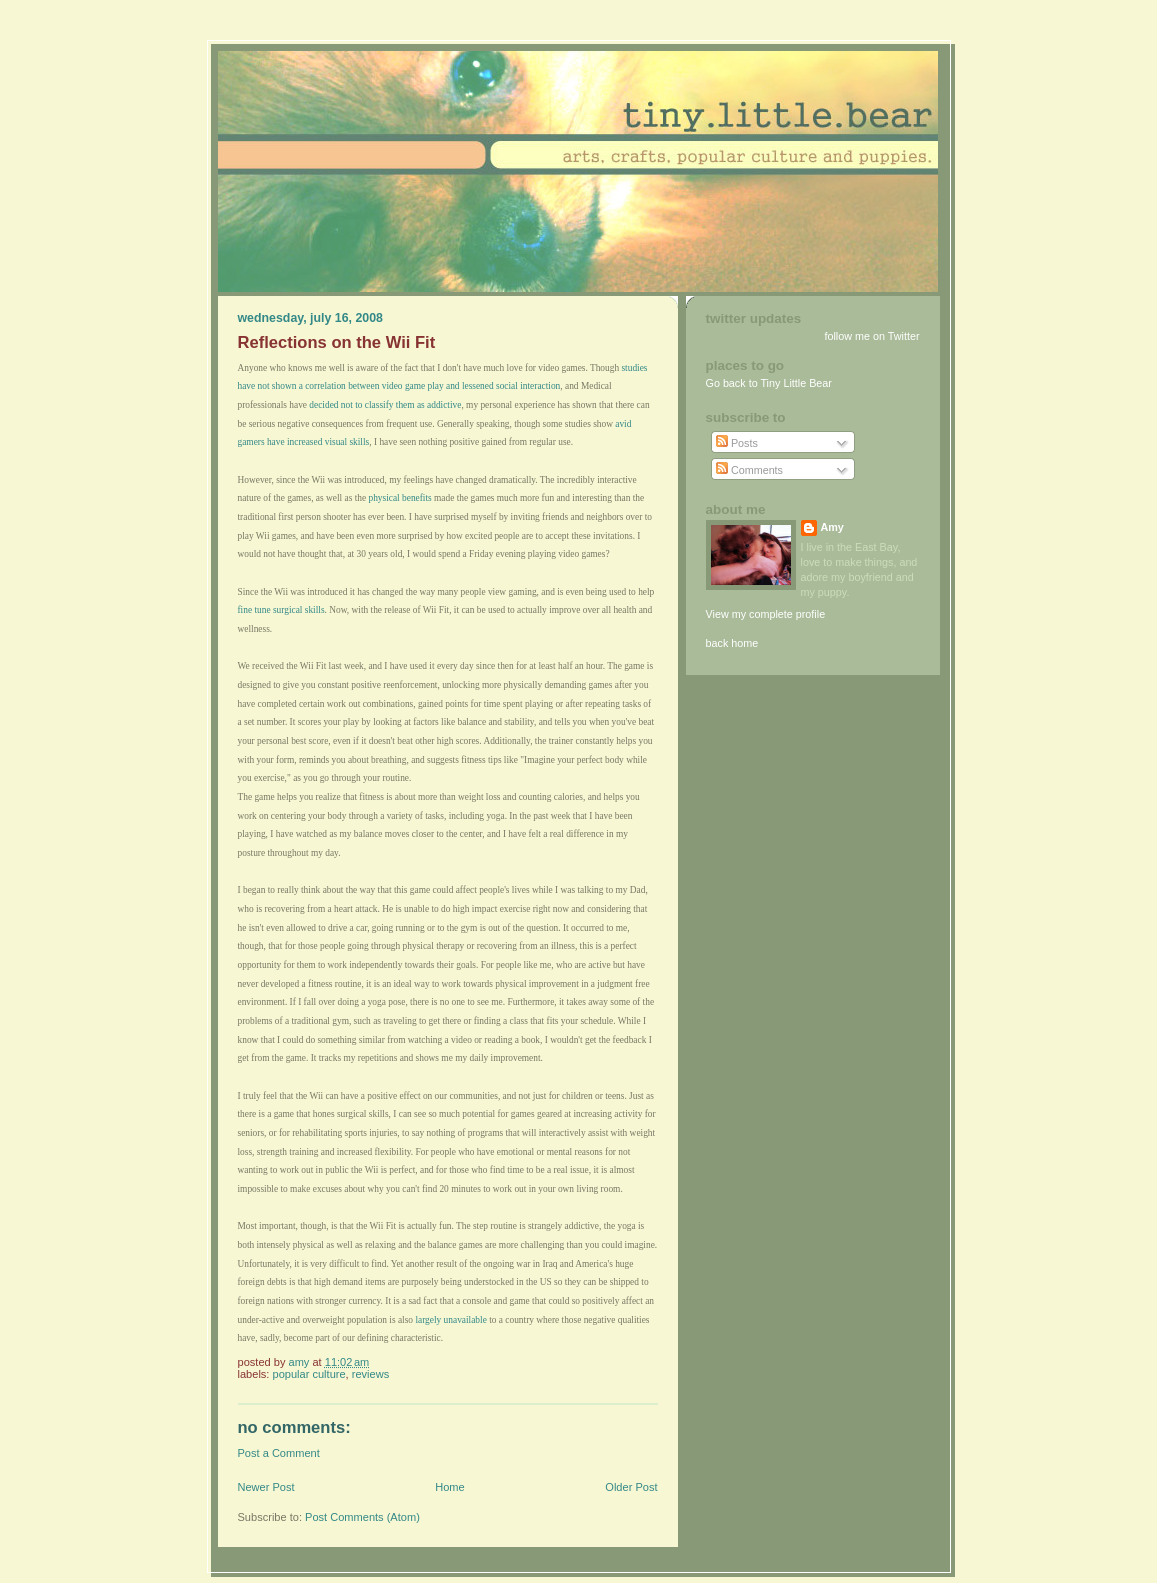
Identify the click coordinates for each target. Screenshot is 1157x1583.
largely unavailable (450, 1320)
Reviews (370, 1374)
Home (449, 1487)
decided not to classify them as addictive (385, 405)
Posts (737, 443)
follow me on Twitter (871, 336)
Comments (749, 470)
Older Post (631, 1487)
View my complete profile (766, 614)
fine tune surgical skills (281, 610)
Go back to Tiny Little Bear (769, 383)
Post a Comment (279, 1453)
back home (732, 643)
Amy (832, 527)
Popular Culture (309, 1374)
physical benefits (399, 498)
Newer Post (266, 1487)
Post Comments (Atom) (362, 1517)
